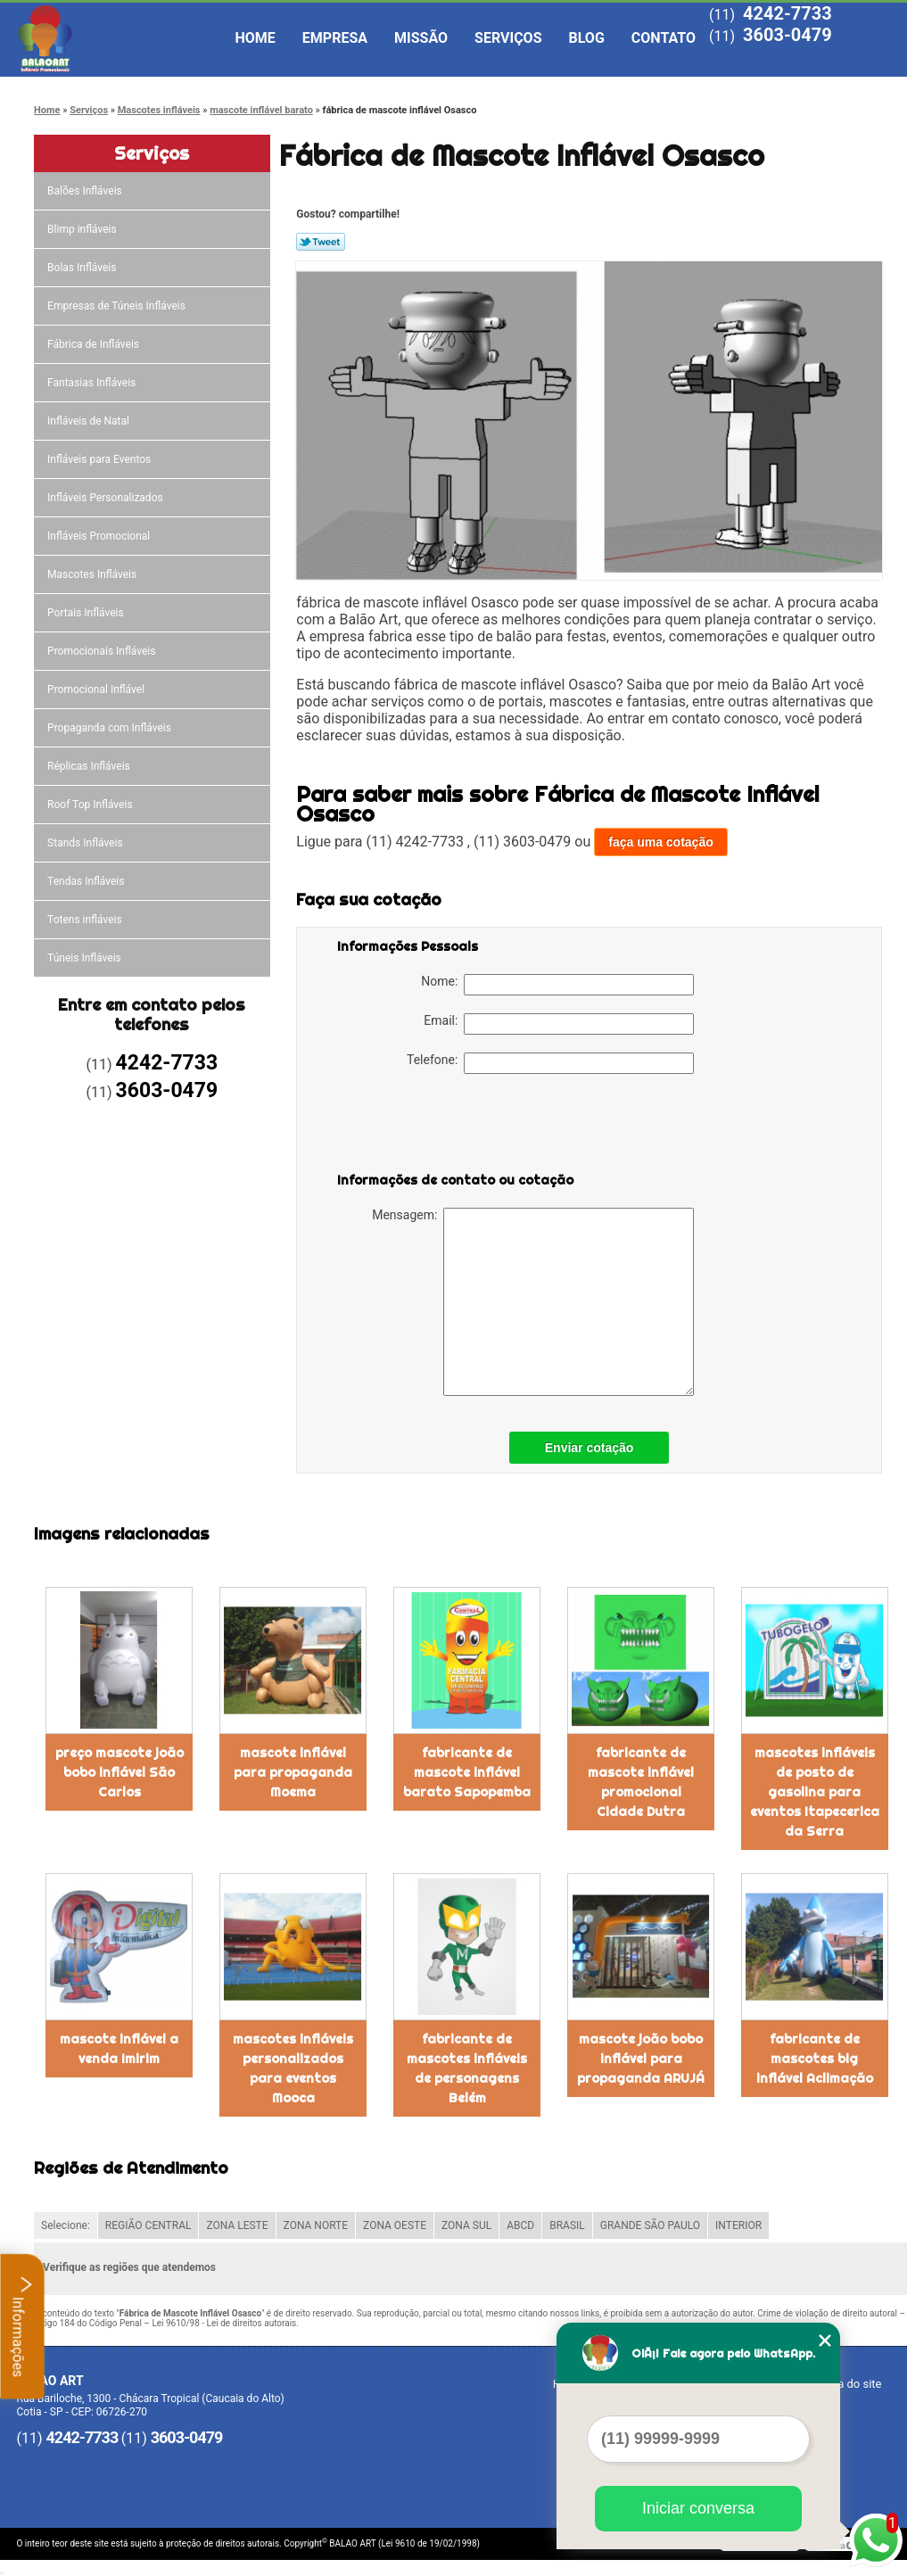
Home (255, 37)
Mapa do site (847, 2383)
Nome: (557, 984)
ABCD (520, 2225)
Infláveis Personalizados (106, 497)
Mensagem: (533, 1302)
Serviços (507, 37)
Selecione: (65, 2225)
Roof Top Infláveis (91, 804)
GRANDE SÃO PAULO (650, 2225)
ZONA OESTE (394, 2225)
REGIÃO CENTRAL (148, 2225)
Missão (421, 37)
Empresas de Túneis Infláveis (117, 306)
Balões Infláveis (86, 191)
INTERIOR (738, 2225)
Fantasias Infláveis (92, 382)
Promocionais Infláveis (102, 651)
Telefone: (550, 1063)
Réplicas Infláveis (90, 766)
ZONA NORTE (316, 2225)
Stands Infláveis (86, 843)
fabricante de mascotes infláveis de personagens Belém (467, 2068)
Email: (559, 1024)
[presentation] (450, 1126)
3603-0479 (787, 34)
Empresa (334, 37)
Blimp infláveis (83, 229)
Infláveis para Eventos (100, 459)
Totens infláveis (86, 919)
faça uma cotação (660, 842)
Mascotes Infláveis (93, 574)
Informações (23, 2326)
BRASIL (567, 2225)
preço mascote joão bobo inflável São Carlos (119, 1772)
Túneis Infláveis (85, 958)
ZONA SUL (466, 2225)
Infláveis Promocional (100, 536)
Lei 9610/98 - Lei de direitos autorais (224, 2323)
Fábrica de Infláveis (94, 344)
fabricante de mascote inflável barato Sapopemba (467, 1772)
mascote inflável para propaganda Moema (293, 1772)
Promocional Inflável (97, 689)
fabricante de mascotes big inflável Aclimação (814, 2058)
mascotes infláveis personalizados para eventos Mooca (293, 2068)
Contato (663, 37)
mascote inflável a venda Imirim (119, 2049)
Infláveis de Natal (89, 421)
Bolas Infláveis (83, 267)
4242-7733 (787, 13)
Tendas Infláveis (87, 881)
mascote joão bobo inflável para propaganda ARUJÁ (641, 2058)
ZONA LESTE (237, 2225)
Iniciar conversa (698, 2508)
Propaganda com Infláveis (110, 728)
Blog (587, 37)
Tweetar (320, 242)
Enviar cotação (589, 1448)
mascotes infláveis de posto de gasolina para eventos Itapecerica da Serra (814, 1792)
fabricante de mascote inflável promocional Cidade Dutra (641, 1782)
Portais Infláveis (87, 613)
